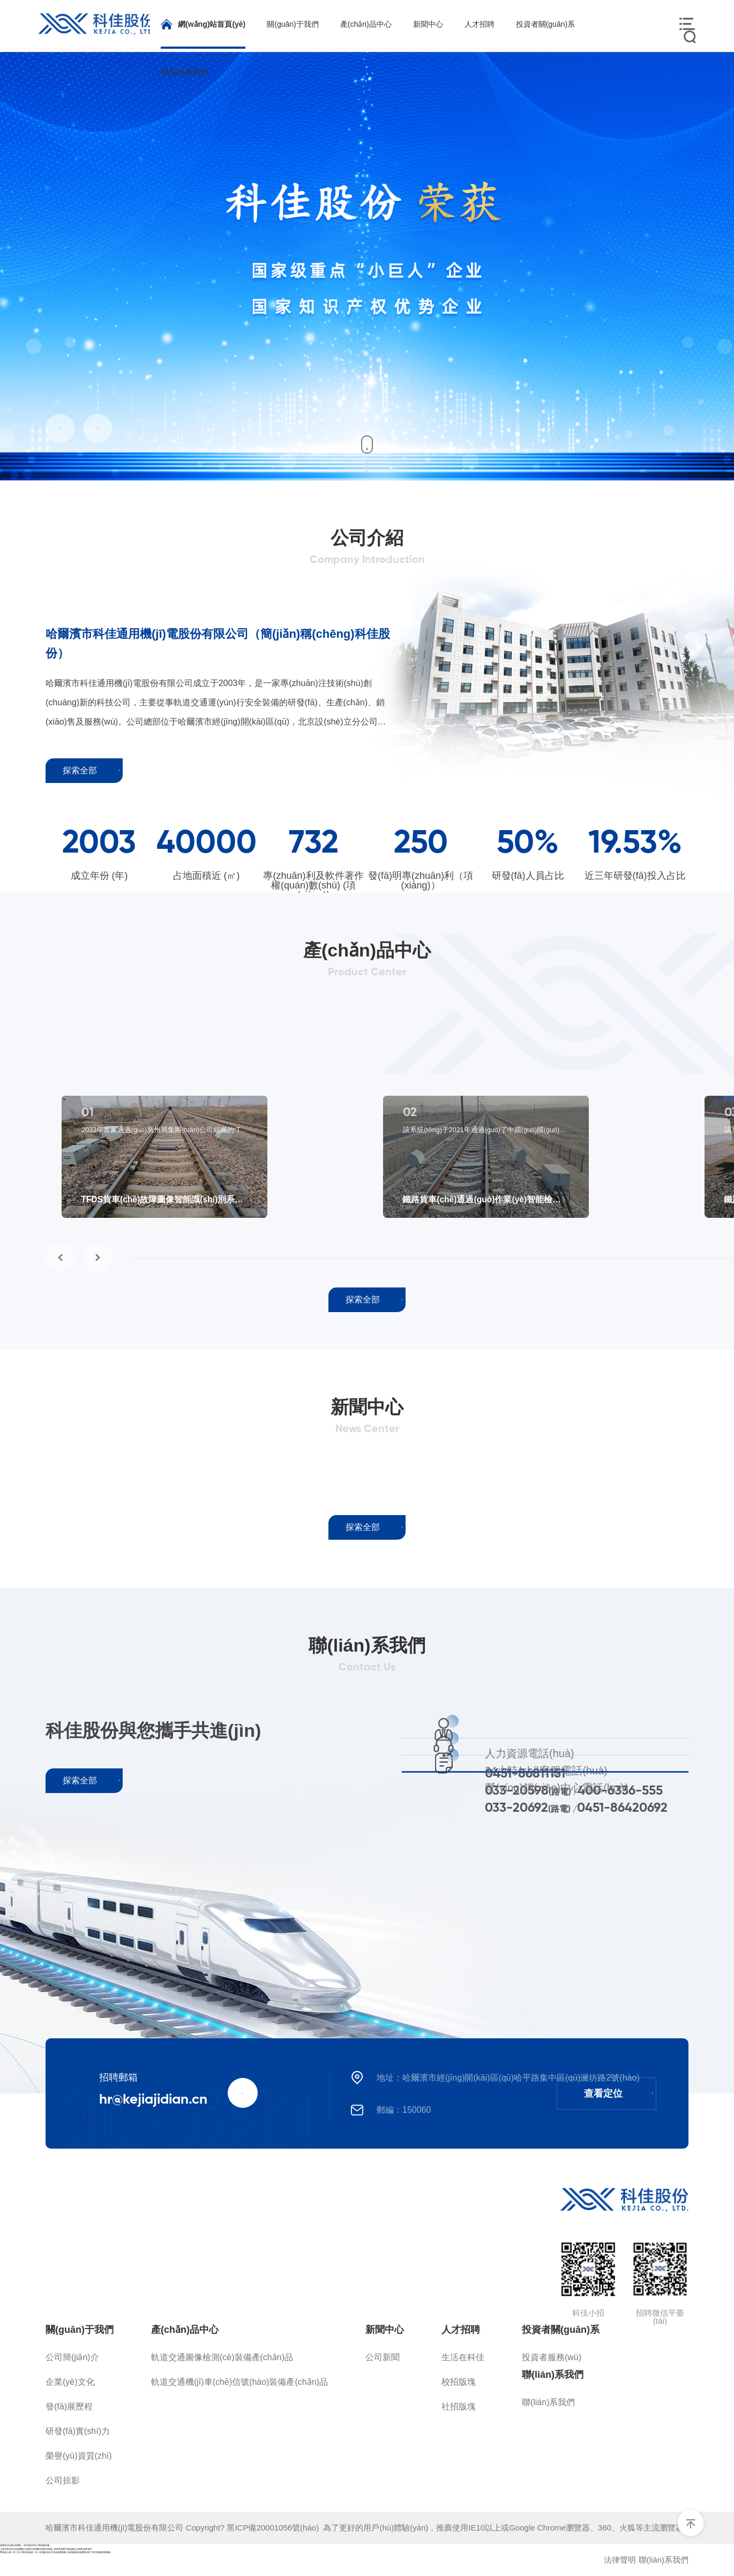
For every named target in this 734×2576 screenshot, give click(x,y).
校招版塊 (458, 2381)
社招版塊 (458, 2406)
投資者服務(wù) (551, 2357)
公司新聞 (382, 2357)
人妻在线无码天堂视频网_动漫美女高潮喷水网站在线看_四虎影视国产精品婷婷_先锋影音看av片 (46, 2549)
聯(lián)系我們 (552, 2374)
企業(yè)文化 (70, 2381)
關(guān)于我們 (80, 2329)
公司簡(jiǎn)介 (72, 2357)
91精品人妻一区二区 (10, 2552)
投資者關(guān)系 (561, 2329)
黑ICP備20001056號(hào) (275, 2527)
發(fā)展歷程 (69, 2406)
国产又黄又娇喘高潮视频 (98, 2552)
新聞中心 (384, 2329)
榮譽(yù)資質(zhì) (79, 2455)
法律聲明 (620, 2559)
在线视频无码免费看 (76, 2552)
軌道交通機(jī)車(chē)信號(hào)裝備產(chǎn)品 (239, 2381)
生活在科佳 (462, 2357)
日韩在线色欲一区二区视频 (33, 2552)
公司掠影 (63, 2480)
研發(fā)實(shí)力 (78, 2431)
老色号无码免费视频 (56, 2552)
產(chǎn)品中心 (185, 2329)
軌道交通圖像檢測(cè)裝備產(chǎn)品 (222, 2357)
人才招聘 (460, 2329)
